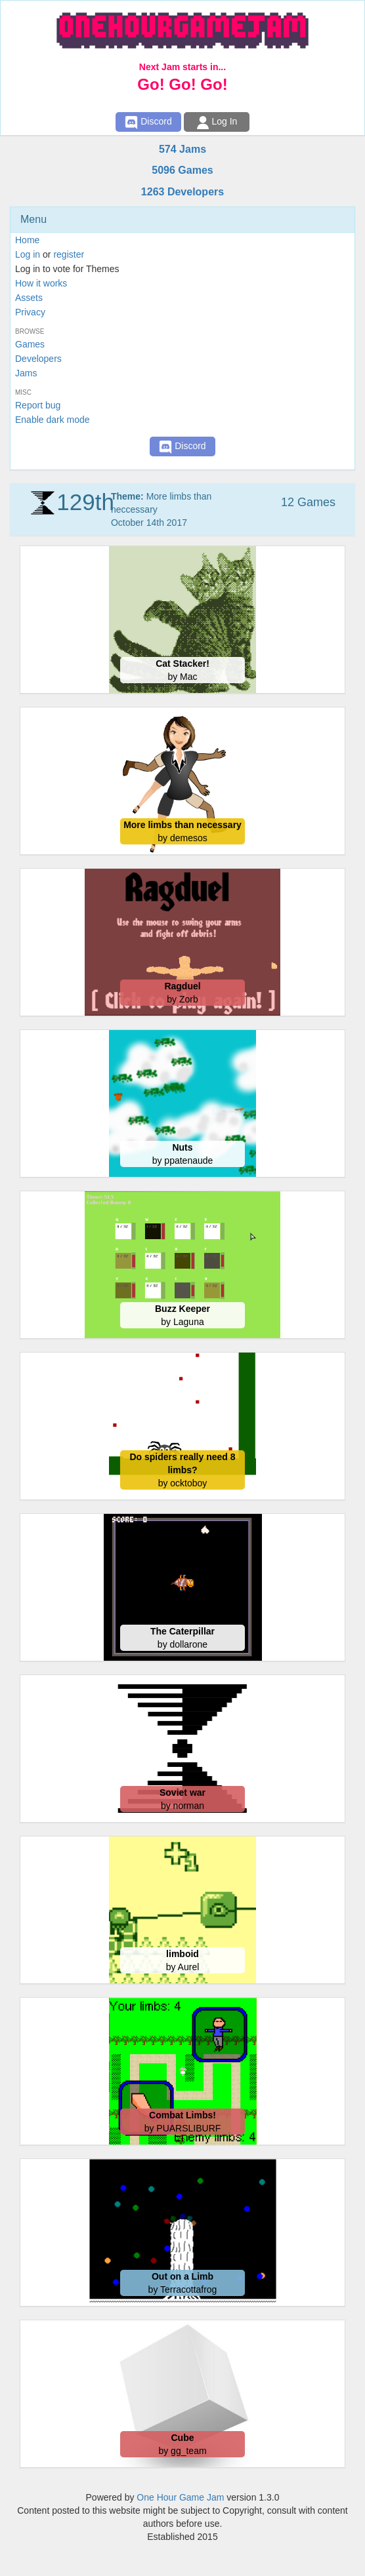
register (68, 254)
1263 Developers (182, 191)
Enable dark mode (52, 419)
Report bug (37, 405)
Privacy (30, 312)
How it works (41, 283)
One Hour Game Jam (180, 2497)
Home (27, 240)
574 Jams (182, 149)
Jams (26, 373)
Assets (29, 297)
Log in (27, 254)
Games (30, 344)
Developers (38, 358)
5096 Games (182, 170)
